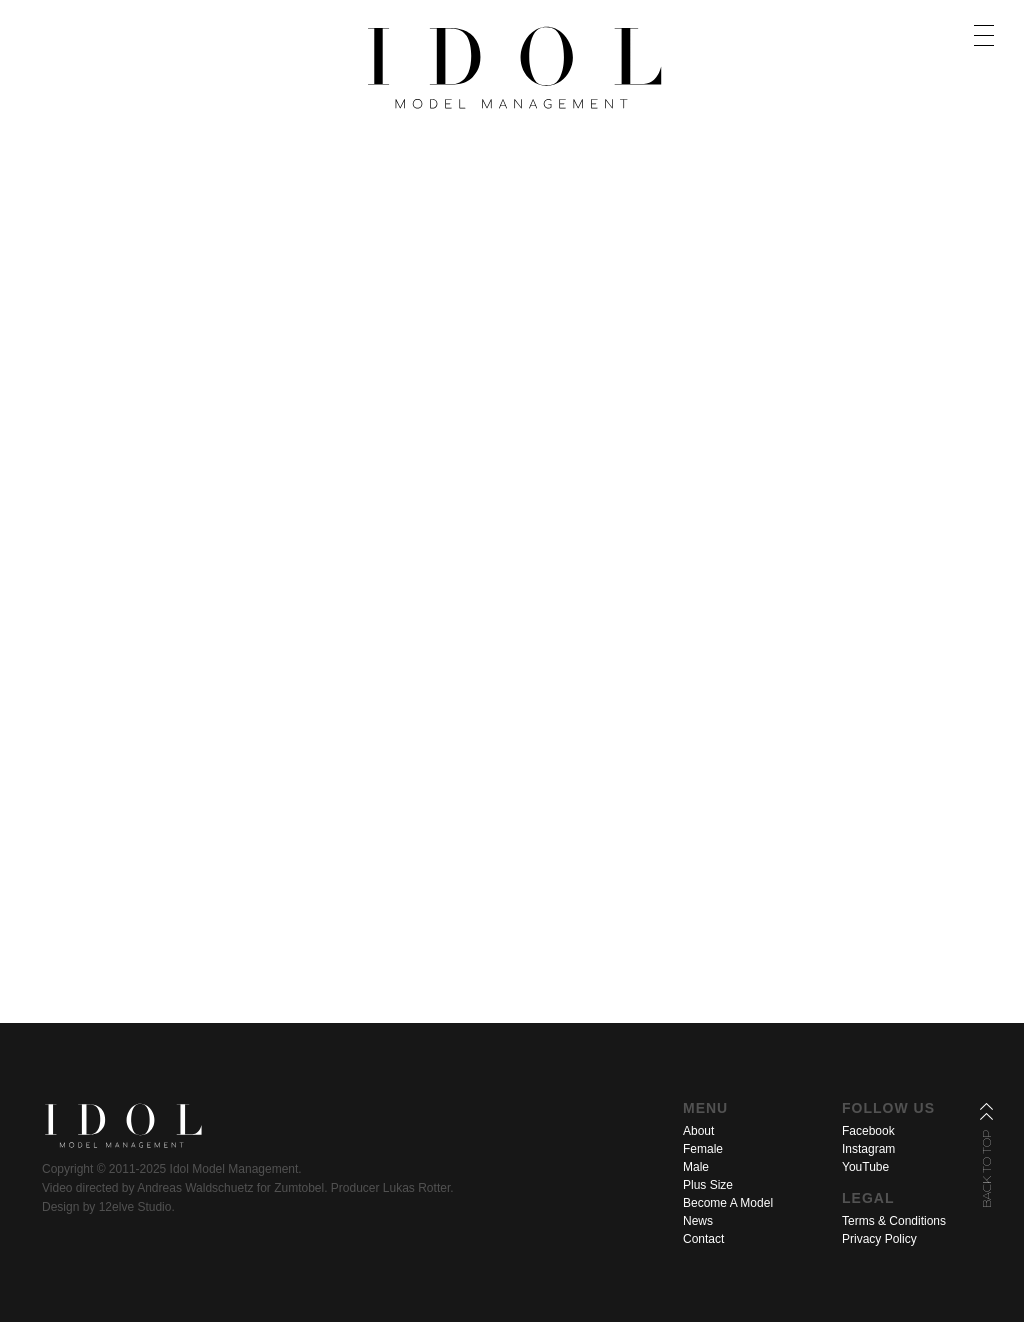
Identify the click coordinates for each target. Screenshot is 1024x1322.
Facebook (868, 1131)
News (698, 1221)
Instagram (868, 1149)
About (698, 1131)
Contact (703, 1239)
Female (703, 1149)
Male (696, 1167)
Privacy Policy (879, 1239)
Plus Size (708, 1185)
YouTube (865, 1167)
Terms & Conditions (894, 1221)
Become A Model (728, 1203)
